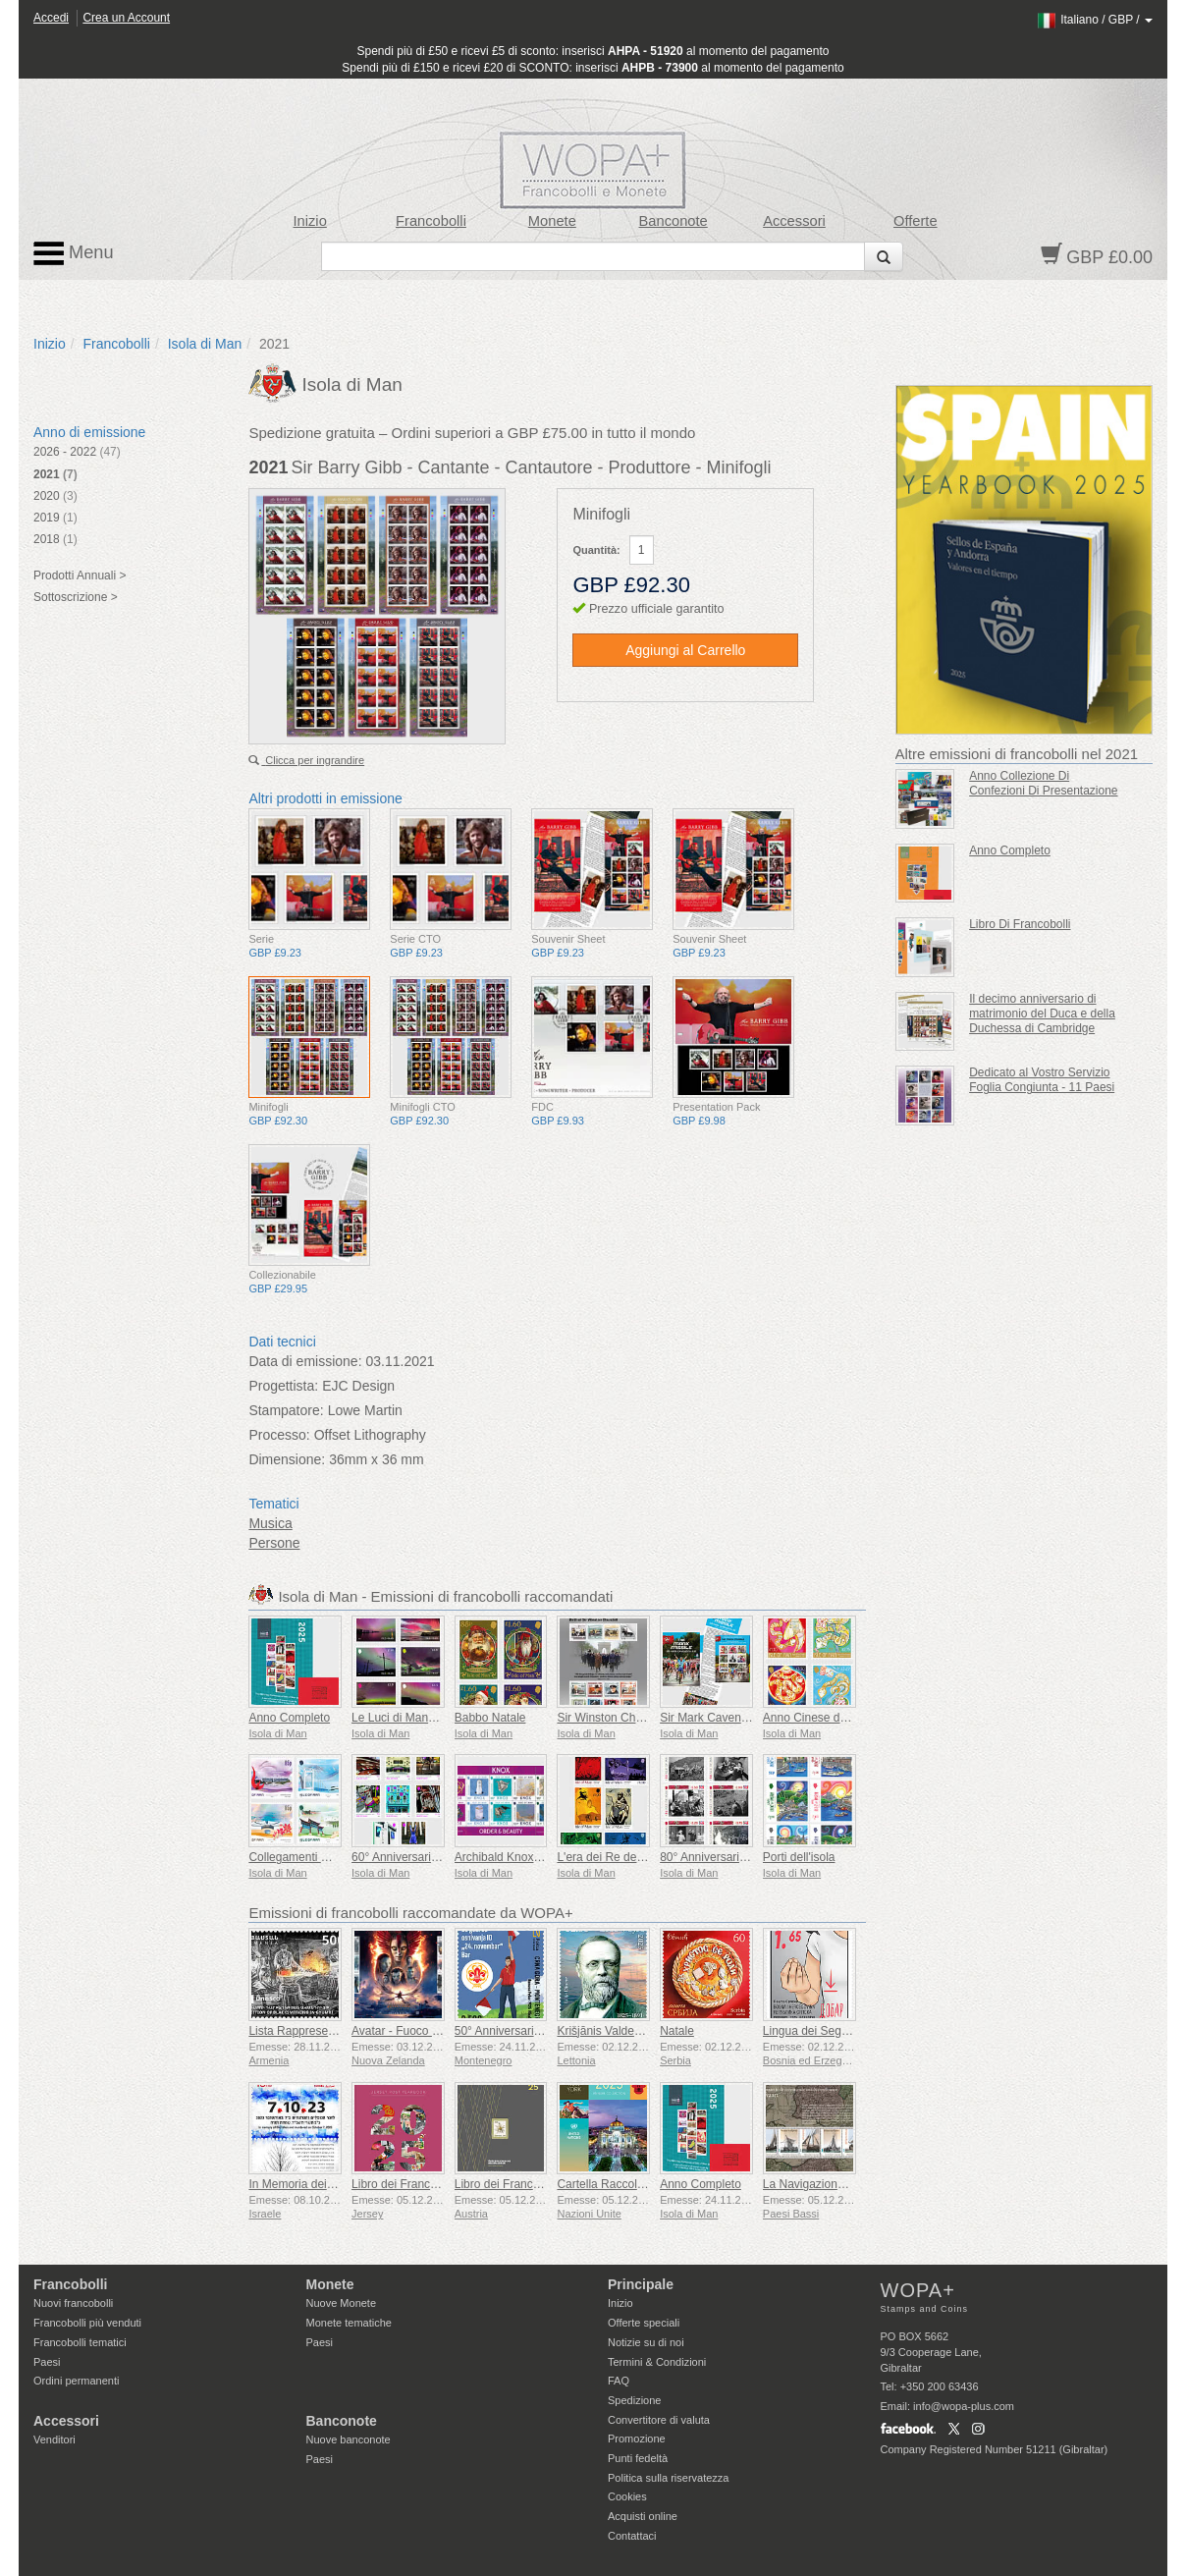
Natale (677, 2031)
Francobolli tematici (80, 2342)
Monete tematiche (349, 2323)
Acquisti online (642, 2516)
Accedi (51, 18)
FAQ (618, 2380)
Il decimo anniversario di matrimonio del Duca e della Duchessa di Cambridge (1042, 1013)
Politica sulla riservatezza (668, 2478)
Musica (270, 1523)
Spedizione (634, 2400)
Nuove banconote (348, 2439)
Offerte (915, 221)
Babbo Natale (490, 1718)
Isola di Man (205, 344)
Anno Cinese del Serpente (831, 1718)
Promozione (637, 2438)
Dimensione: (286, 1459)
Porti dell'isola (799, 1857)
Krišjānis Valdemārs (608, 2031)
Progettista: (283, 1386)
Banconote (673, 221)
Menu (73, 253)
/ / (1094, 20)
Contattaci (632, 2536)
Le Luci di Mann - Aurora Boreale (437, 1718)
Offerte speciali (643, 2323)
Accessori (794, 221)
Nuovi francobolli (73, 2303)
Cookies (627, 2496)
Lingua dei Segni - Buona (829, 2031)
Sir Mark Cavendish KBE (724, 1718)
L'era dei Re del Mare (613, 1857)
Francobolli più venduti (87, 2323)
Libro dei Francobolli (404, 2184)
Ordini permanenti (76, 2380)
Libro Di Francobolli (1019, 924)
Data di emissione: (304, 1361)
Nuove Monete (341, 2303)
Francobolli (431, 221)
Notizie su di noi (646, 2342)
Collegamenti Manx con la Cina (329, 1857)
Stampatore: (285, 1410)
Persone (273, 1543)
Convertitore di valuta (659, 2420)
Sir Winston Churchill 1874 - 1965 (644, 1718)
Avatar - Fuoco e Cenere (415, 2031)
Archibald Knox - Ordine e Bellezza (546, 1857)
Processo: (278, 1435)
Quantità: (596, 550)
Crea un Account (126, 18)
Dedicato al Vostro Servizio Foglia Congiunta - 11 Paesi (1041, 1080)
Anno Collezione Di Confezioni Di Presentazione (1043, 783)
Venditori (54, 2439)
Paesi (47, 2362)
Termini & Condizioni (657, 2362)
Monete (552, 221)
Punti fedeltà (638, 2458)
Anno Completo (289, 1718)
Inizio (310, 221)
